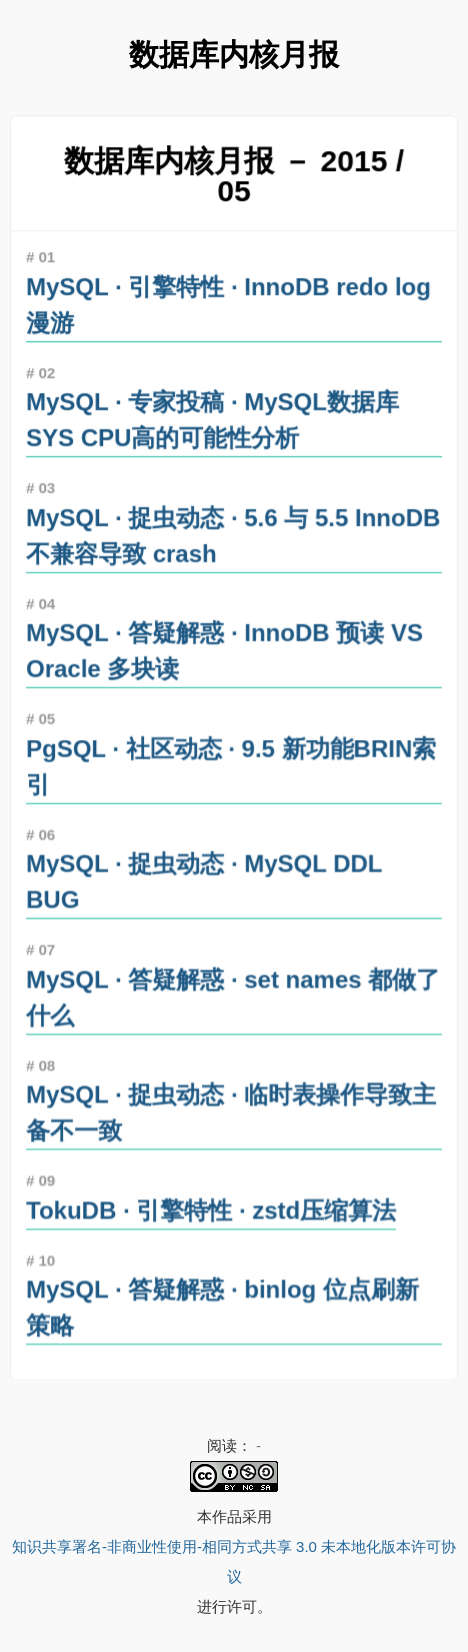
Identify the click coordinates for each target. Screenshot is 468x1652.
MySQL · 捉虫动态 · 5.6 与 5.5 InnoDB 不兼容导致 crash (233, 538)
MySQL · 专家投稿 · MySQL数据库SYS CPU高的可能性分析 (213, 424)
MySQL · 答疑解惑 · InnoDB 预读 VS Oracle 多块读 (224, 652)
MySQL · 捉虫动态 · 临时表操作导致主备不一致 (231, 1107)
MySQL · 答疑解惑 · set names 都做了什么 (233, 993)
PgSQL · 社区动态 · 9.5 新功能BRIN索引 (231, 766)
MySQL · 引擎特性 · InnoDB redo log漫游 (228, 310)
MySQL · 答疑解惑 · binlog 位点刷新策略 (222, 1300)
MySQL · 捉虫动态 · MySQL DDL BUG (204, 880)
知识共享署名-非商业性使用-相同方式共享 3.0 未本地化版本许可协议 (234, 1561)
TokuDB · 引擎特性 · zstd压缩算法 (211, 1203)
